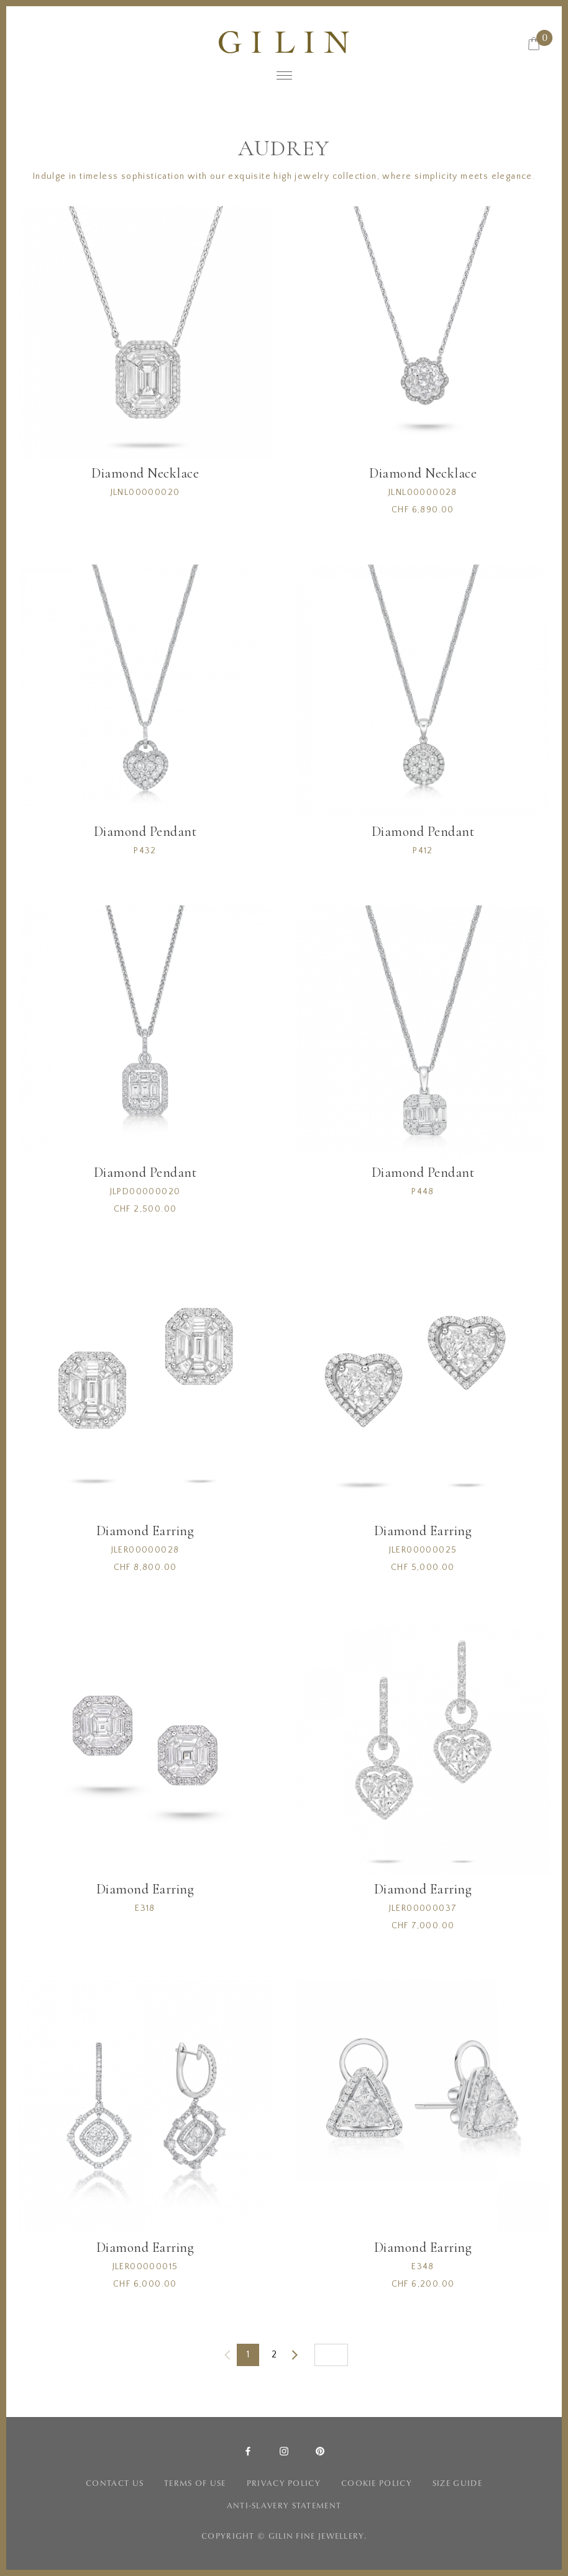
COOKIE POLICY (376, 2483)
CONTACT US (115, 2483)
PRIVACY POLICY (284, 2483)
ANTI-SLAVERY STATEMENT (284, 2506)
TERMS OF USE (195, 2483)
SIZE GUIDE (457, 2483)
